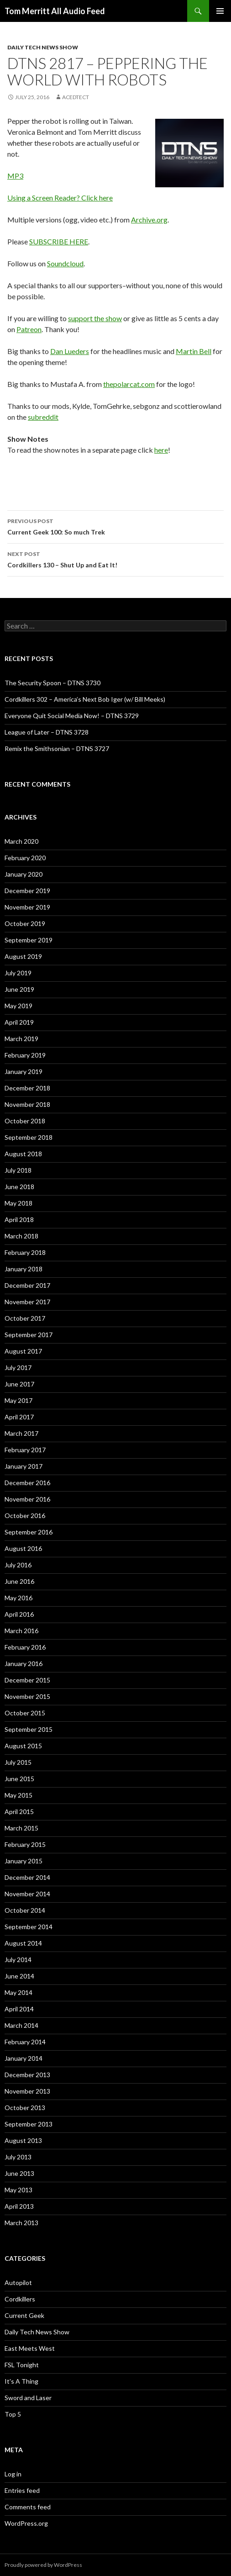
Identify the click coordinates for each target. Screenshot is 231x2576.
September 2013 (28, 2124)
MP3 (15, 175)
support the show (95, 318)
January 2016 (23, 1663)
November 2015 (27, 1696)
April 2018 (19, 1219)
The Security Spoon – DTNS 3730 (52, 683)
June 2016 (19, 1581)
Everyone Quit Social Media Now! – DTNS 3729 (72, 715)
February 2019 (25, 1055)
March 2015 (21, 1828)
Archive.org (149, 219)
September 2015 (28, 1729)
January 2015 (23, 1861)
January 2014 (23, 2058)
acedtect (75, 97)
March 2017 (21, 1433)
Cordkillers (20, 2299)
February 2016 (25, 1647)
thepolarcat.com (129, 384)
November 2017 (27, 1302)
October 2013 (25, 2107)
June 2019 (19, 989)
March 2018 (21, 1236)
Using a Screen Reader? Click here (60, 197)
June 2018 (19, 1186)
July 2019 (18, 973)
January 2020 (23, 874)
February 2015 (25, 1844)
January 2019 (23, 1071)
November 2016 (27, 1499)
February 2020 (25, 858)
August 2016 (23, 1548)
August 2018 (23, 1154)
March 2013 (21, 2223)
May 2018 (18, 1203)
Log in (13, 2474)
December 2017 (27, 1285)
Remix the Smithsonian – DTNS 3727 (57, 748)
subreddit (43, 417)
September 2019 (28, 940)
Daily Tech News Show (42, 47)
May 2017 (18, 1400)
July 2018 (18, 1170)
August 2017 (23, 1351)
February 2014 (25, 2042)
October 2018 (25, 1121)
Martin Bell (193, 351)
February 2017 (25, 1450)
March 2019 (21, 1038)
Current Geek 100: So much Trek (115, 526)
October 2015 (25, 1713)
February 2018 (25, 1252)
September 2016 (28, 1532)
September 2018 (28, 1137)
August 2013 (23, 2140)
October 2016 (25, 1515)
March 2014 (21, 2025)
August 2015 (23, 1746)
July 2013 (18, 2157)
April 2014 (19, 2009)
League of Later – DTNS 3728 (47, 732)
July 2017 (18, 1367)
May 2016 (18, 1598)
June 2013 (19, 2173)
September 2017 (28, 1334)
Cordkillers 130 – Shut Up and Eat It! (115, 559)
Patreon (29, 329)
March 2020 (21, 841)
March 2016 (21, 1630)
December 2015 (27, 1680)
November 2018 (27, 1104)
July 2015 (18, 1762)
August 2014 (23, 1943)
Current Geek (24, 2315)
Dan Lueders (69, 351)
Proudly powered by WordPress (43, 2564)
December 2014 (27, 1877)
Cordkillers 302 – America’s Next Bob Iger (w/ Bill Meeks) (85, 699)
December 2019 (27, 890)
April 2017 (19, 1417)
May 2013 (18, 2190)
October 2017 (25, 1318)
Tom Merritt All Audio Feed (55, 11)
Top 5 (13, 2414)
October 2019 (25, 923)
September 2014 (28, 1927)
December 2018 (27, 1088)
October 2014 (25, 1910)
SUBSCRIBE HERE (58, 241)
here (161, 449)
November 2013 (27, 2091)
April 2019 (19, 1022)
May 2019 (18, 1006)
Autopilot (18, 2282)
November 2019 (27, 907)
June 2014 (19, 1976)
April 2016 (19, 1614)
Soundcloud (65, 263)
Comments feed (28, 2507)
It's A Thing (21, 2381)
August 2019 (23, 956)
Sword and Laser (28, 2397)
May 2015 (18, 1795)
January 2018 (23, 1269)
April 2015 (19, 1811)
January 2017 (23, 1466)
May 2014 (18, 1992)
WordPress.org (26, 2523)
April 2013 (19, 2206)
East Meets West (30, 2348)
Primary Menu (220, 11)
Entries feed (22, 2490)
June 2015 (19, 1779)
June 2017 (19, 1384)
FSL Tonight (22, 2365)
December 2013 (27, 2075)
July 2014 (18, 1959)
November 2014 (27, 1894)
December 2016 (27, 1482)
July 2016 (18, 1565)
